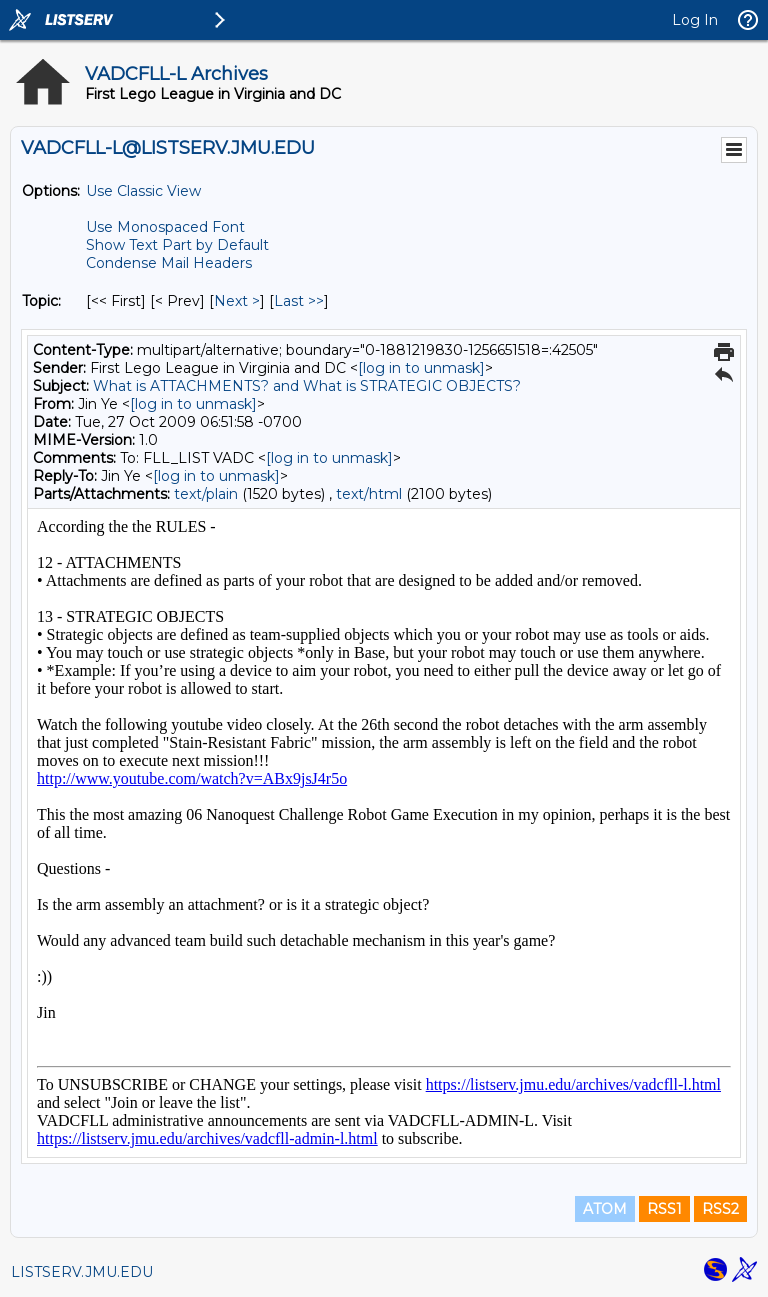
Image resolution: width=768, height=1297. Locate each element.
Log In (695, 20)
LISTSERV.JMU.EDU (82, 1272)
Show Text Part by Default (177, 245)
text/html (369, 494)
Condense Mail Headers (169, 263)
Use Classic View (143, 191)
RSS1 (664, 1209)
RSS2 (720, 1209)
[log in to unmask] (421, 368)
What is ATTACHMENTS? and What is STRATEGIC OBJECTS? (307, 386)
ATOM (605, 1209)
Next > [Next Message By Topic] (237, 301)
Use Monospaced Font (165, 227)
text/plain (206, 494)
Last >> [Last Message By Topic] (299, 301)
